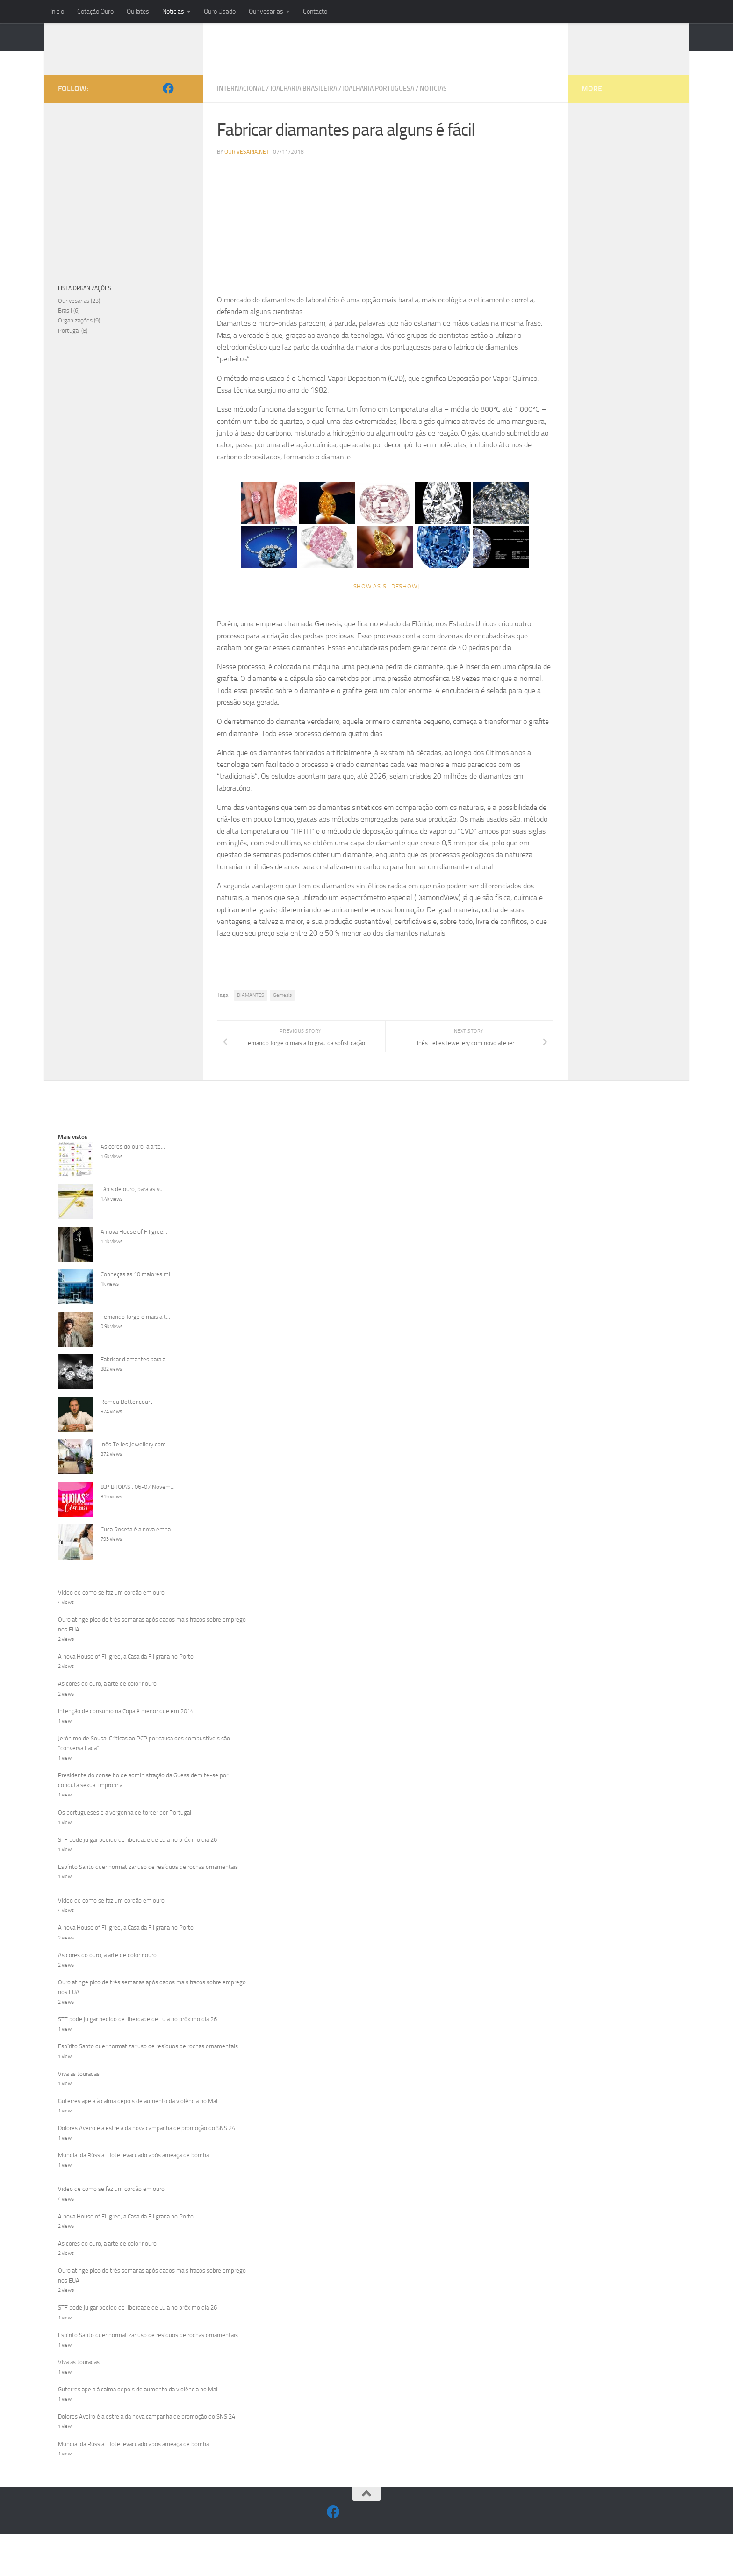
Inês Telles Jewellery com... (135, 1458)
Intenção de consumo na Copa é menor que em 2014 (126, 1725)
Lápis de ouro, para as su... (134, 1203)
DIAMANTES (250, 1009)
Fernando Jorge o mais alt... (135, 1330)
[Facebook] (168, 102)
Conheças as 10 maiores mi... (137, 1288)
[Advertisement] (385, 242)
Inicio (57, 11)
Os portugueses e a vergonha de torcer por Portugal (124, 1826)
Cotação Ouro (95, 11)
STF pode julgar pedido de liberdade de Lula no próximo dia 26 (137, 1853)
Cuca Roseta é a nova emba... (138, 1543)
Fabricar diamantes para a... (135, 1373)
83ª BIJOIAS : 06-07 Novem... (138, 1500)
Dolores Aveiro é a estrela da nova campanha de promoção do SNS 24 (146, 2142)
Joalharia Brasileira (303, 103)
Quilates (138, 11)
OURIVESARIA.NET (125, 54)
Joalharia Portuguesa (378, 103)
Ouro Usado (220, 11)
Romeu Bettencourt (126, 1415)
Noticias (173, 11)
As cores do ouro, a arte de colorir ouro (107, 1697)
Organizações (75, 334)
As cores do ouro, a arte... (133, 1160)
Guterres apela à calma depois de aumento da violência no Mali (138, 2114)
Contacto (315, 11)
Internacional (241, 103)
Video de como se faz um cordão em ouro (111, 1606)
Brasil (65, 324)
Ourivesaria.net (246, 166)
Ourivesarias (266, 11)
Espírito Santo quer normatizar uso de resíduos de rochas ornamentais (148, 1880)
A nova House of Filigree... (134, 1245)
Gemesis (282, 1009)
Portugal (69, 344)
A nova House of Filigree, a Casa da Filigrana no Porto (126, 1670)
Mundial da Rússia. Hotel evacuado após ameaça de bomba (133, 2169)
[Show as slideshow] (385, 600)
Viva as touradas (79, 2087)
